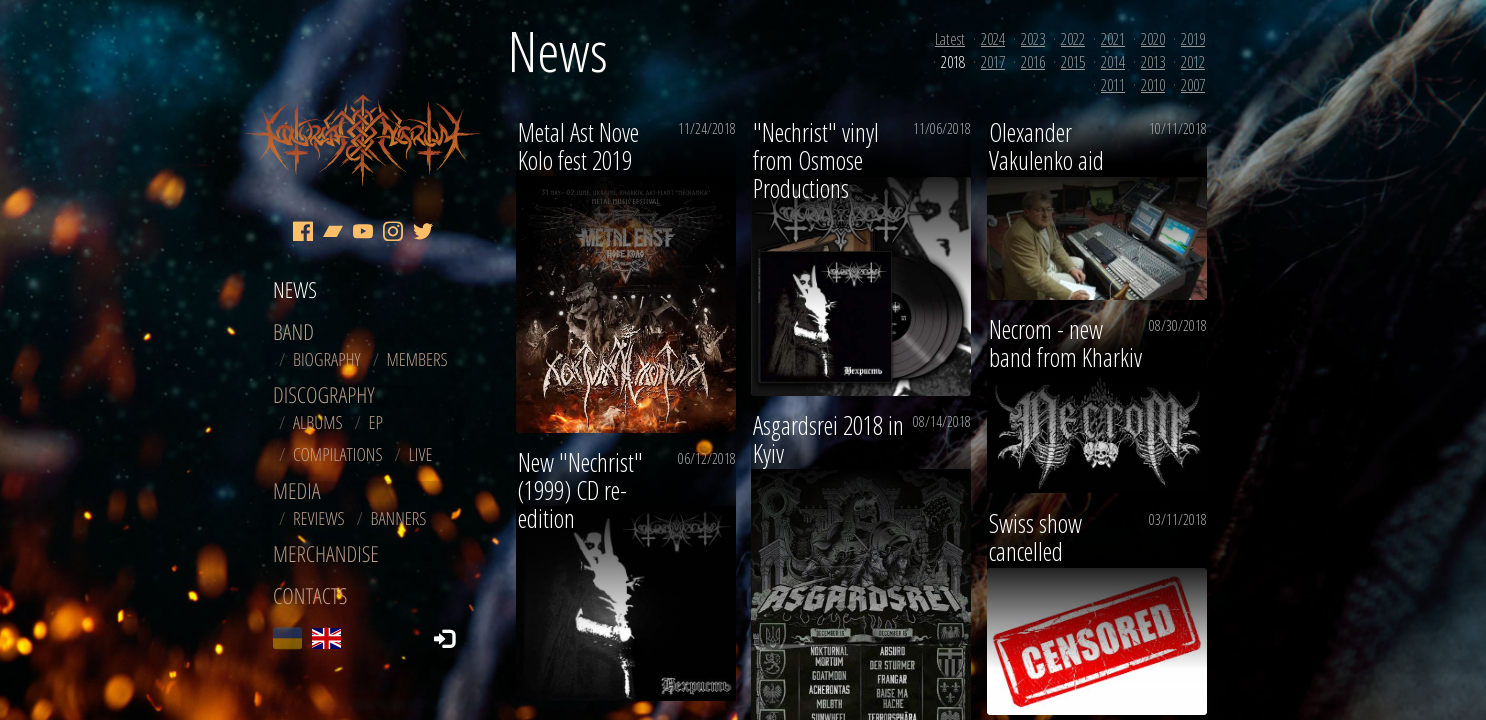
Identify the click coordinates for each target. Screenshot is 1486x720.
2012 (1193, 62)
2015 (1073, 62)
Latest (950, 39)
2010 (1153, 85)
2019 (1193, 39)
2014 (1113, 62)
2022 (1073, 39)
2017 (993, 62)
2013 (1153, 62)
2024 (993, 39)
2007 (1193, 85)
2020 (1153, 39)
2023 (1033, 39)
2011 (1113, 85)
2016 (1033, 62)
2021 (1113, 39)
